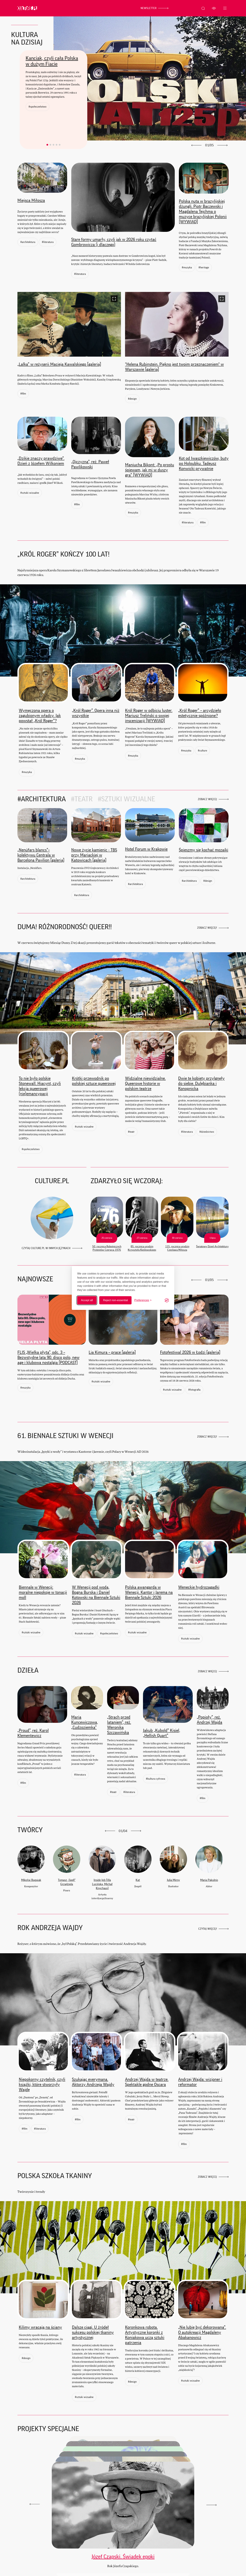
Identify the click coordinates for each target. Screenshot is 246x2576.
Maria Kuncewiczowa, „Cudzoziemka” (84, 1722)
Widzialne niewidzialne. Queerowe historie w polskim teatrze (145, 1083)
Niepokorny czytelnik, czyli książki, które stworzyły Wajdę (42, 2084)
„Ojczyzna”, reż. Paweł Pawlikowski (90, 464)
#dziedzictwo (208, 1131)
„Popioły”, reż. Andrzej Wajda (209, 1720)
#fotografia (194, 1389)
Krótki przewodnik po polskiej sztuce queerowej (94, 1081)
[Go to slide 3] (53, 145)
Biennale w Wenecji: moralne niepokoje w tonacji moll (43, 1592)
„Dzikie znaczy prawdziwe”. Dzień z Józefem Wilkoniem (40, 461)
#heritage (205, 267)
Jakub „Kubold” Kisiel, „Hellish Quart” (161, 1733)
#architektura (29, 241)
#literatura (49, 241)
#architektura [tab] (41, 799)
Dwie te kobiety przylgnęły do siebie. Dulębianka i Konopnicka (201, 1083)
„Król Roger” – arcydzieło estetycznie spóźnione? (199, 713)
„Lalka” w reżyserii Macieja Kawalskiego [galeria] (59, 364)
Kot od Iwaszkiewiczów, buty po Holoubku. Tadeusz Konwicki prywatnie (204, 463)
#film (24, 393)
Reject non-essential (115, 1300)
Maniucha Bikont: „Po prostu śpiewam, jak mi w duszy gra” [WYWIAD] (149, 470)
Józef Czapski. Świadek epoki (123, 2556)
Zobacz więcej (213, 799)
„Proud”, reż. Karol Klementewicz (33, 1733)
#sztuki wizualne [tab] (126, 799)
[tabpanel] (123, 853)
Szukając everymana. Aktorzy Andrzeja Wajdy (93, 2082)
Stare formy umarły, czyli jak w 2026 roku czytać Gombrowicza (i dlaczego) (113, 242)
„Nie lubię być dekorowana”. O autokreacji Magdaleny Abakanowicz (202, 2332)
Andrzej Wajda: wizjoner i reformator (200, 2082)
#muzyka (188, 267)
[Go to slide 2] (50, 145)
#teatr (133, 1131)
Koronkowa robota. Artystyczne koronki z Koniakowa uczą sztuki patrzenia (144, 2335)
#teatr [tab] (82, 799)
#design (134, 398)
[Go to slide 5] (59, 145)
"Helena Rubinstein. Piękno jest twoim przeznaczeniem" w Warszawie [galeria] (174, 367)
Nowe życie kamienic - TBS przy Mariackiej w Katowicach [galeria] (94, 855)
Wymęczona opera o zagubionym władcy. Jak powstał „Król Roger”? (40, 715)
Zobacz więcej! (213, 927)
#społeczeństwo (39, 106)
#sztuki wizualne (31, 492)
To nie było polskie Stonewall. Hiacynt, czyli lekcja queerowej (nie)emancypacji (40, 1086)
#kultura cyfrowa (157, 1778)
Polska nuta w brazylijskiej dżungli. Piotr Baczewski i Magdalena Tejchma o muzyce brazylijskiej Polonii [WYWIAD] (203, 211)
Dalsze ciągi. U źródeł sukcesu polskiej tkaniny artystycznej (93, 2332)
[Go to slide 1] (47, 145)
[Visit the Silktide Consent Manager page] (167, 1300)
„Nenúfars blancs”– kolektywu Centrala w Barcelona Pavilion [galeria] (40, 855)
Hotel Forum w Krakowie (146, 849)
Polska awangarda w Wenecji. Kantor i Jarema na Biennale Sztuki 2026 (149, 1592)
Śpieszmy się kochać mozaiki (203, 850)
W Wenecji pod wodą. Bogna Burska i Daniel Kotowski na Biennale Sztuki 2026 (96, 1595)
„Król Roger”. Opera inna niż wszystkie (95, 713)
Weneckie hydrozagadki (198, 1587)
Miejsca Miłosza (31, 200)
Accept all (87, 1300)
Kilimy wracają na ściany (40, 2327)
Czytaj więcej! (213, 1928)
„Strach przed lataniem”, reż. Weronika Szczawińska (119, 1725)
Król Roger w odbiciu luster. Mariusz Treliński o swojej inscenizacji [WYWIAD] (148, 715)
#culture (204, 750)
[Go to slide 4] (56, 145)
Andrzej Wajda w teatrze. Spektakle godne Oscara (146, 2082)
